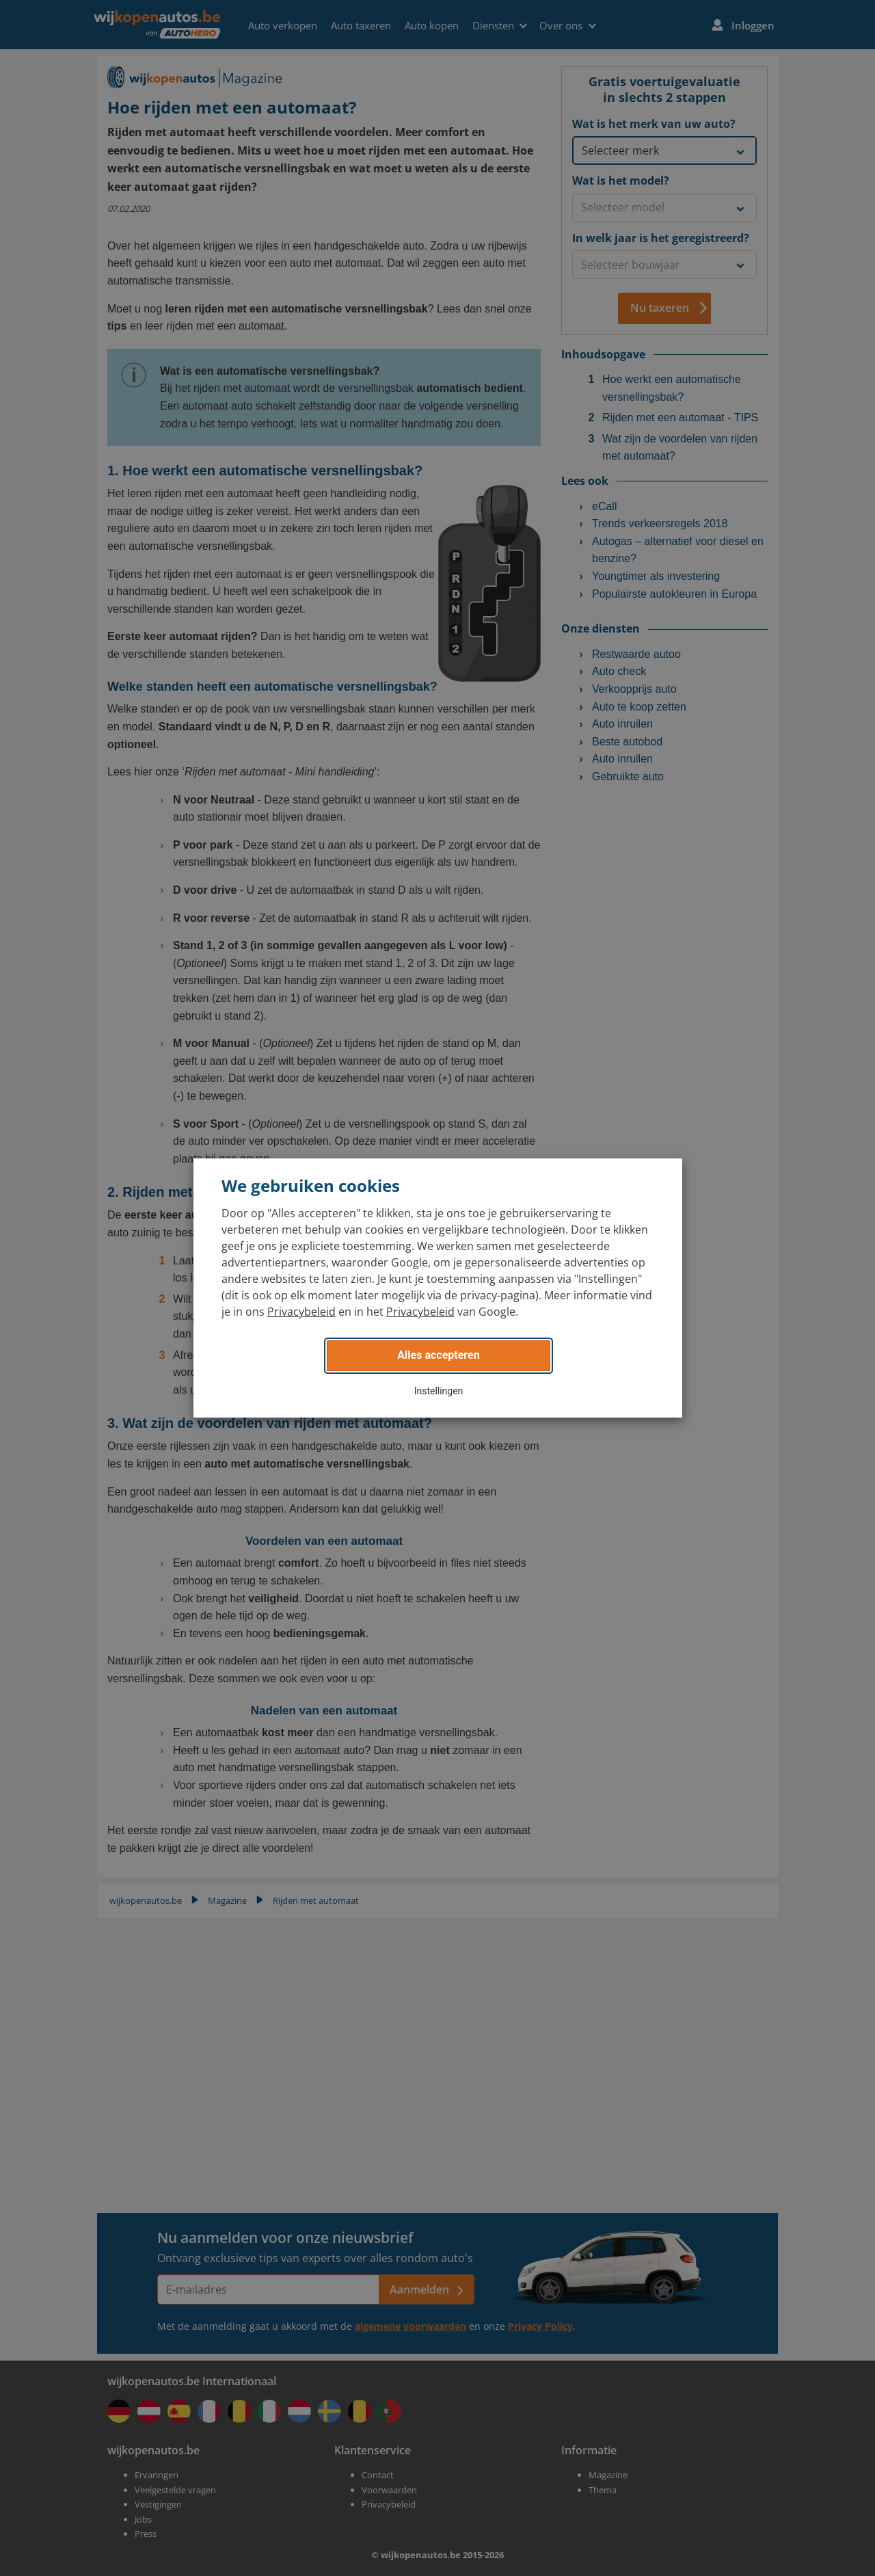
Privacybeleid (301, 1311)
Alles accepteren (438, 1355)
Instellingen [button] (438, 1390)
